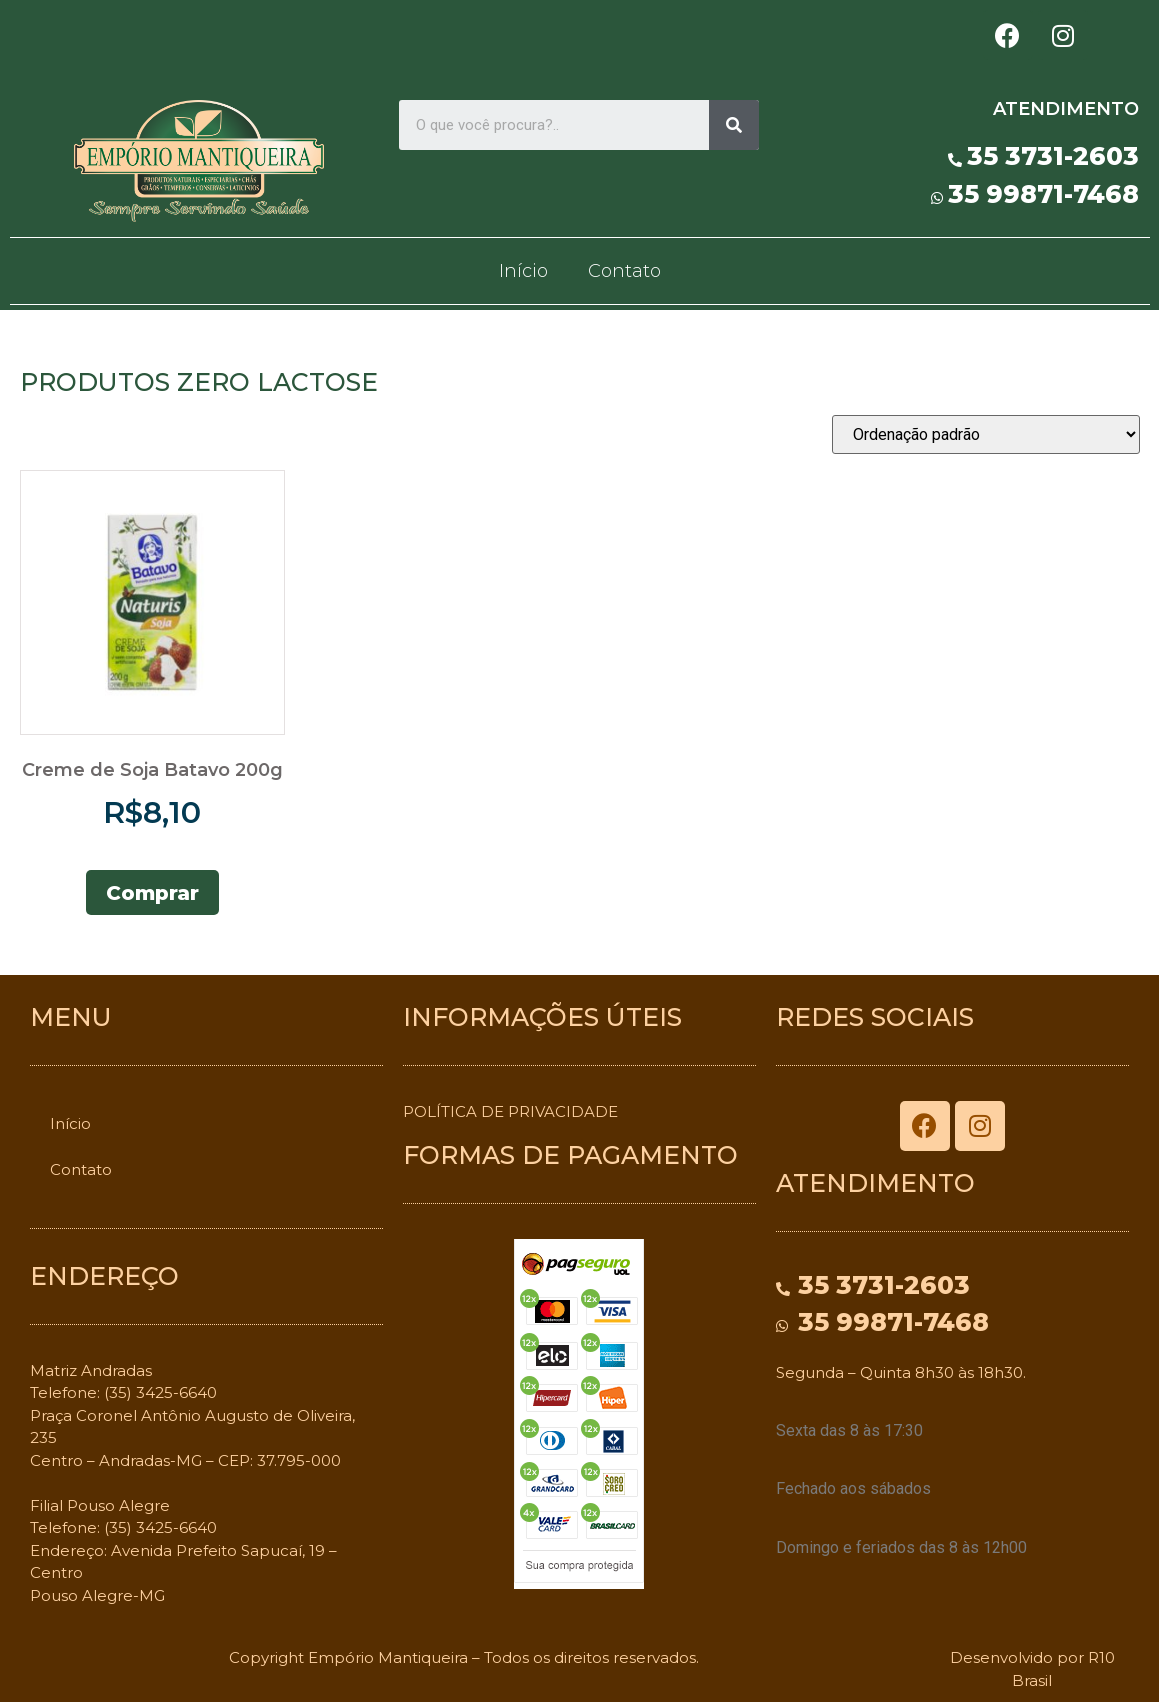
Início (523, 271)
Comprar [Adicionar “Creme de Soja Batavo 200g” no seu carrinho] (152, 893)
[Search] (734, 125)
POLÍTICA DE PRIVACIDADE (510, 1111)
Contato (624, 271)
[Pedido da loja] (986, 434)
